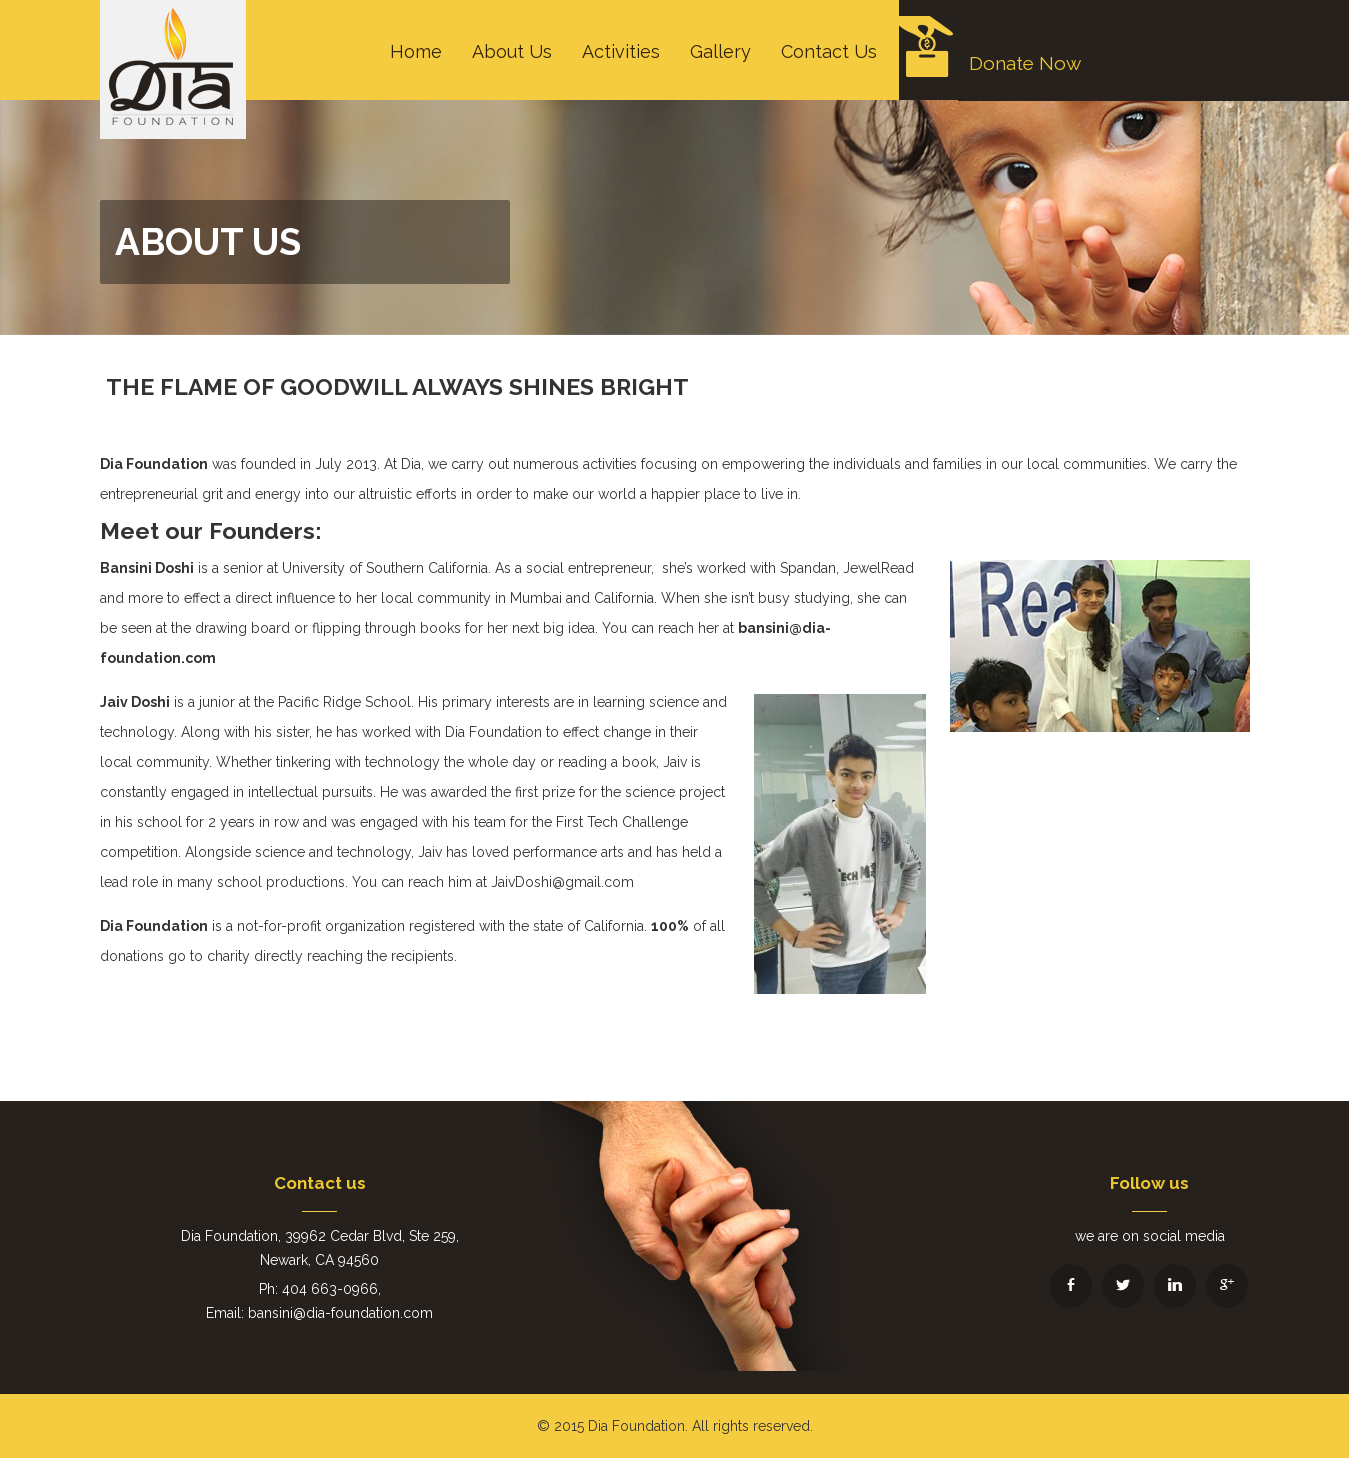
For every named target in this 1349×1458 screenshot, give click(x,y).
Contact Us (829, 51)
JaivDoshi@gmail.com (562, 882)
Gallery (720, 51)
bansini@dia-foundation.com (340, 1313)
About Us (512, 51)
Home (416, 51)
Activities (621, 51)
